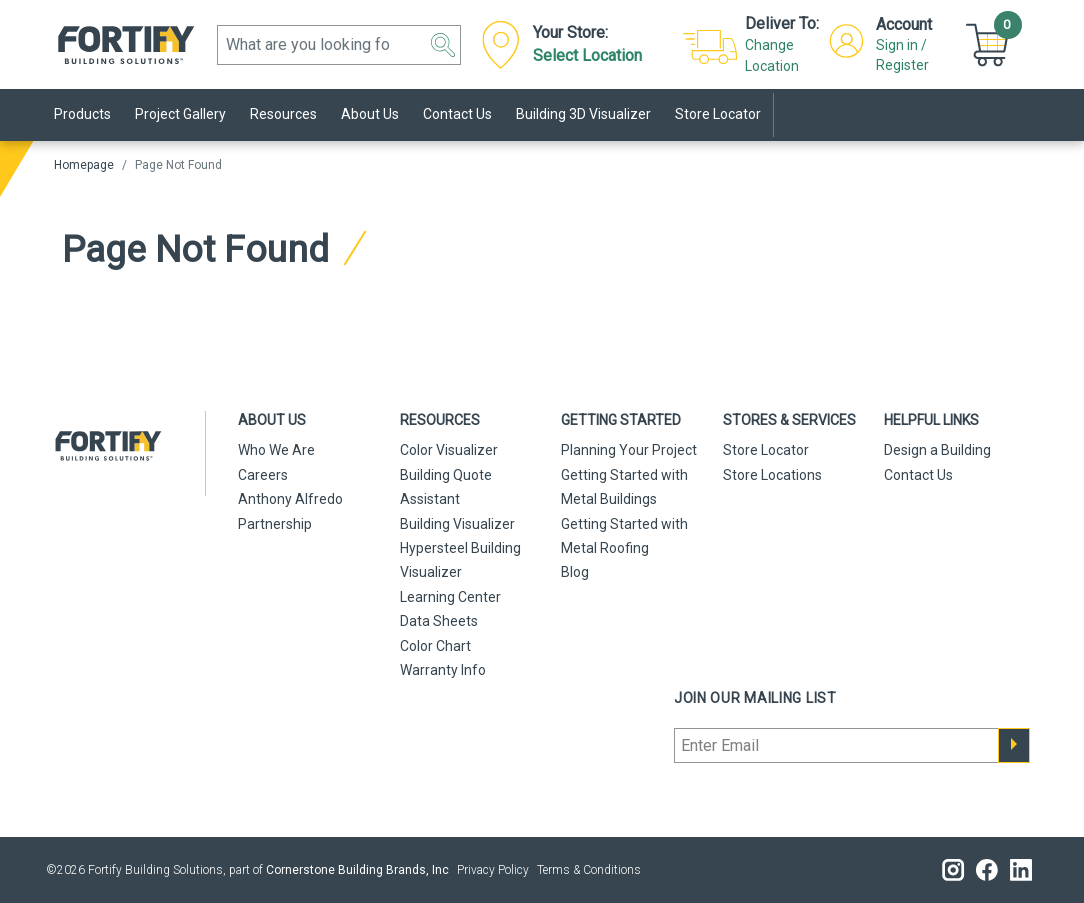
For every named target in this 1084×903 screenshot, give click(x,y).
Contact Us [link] (457, 114)
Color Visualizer (449, 450)
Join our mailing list (755, 698)
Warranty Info (443, 670)
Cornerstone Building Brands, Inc (357, 870)
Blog (575, 572)
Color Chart (435, 646)
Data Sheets (439, 621)
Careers (263, 475)
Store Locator (766, 450)
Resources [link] (283, 114)
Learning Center (450, 597)
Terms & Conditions (589, 870)
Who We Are (276, 450)
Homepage (84, 165)
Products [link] (82, 114)
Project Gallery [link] (180, 114)
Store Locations (772, 475)
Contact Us (918, 475)
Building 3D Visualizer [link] (583, 114)
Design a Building (937, 450)
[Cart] (990, 43)
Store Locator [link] (718, 114)
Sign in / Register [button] (902, 55)
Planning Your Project (629, 450)
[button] (443, 45)
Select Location (587, 55)
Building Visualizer (457, 524)
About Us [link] (370, 114)
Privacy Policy (493, 870)
